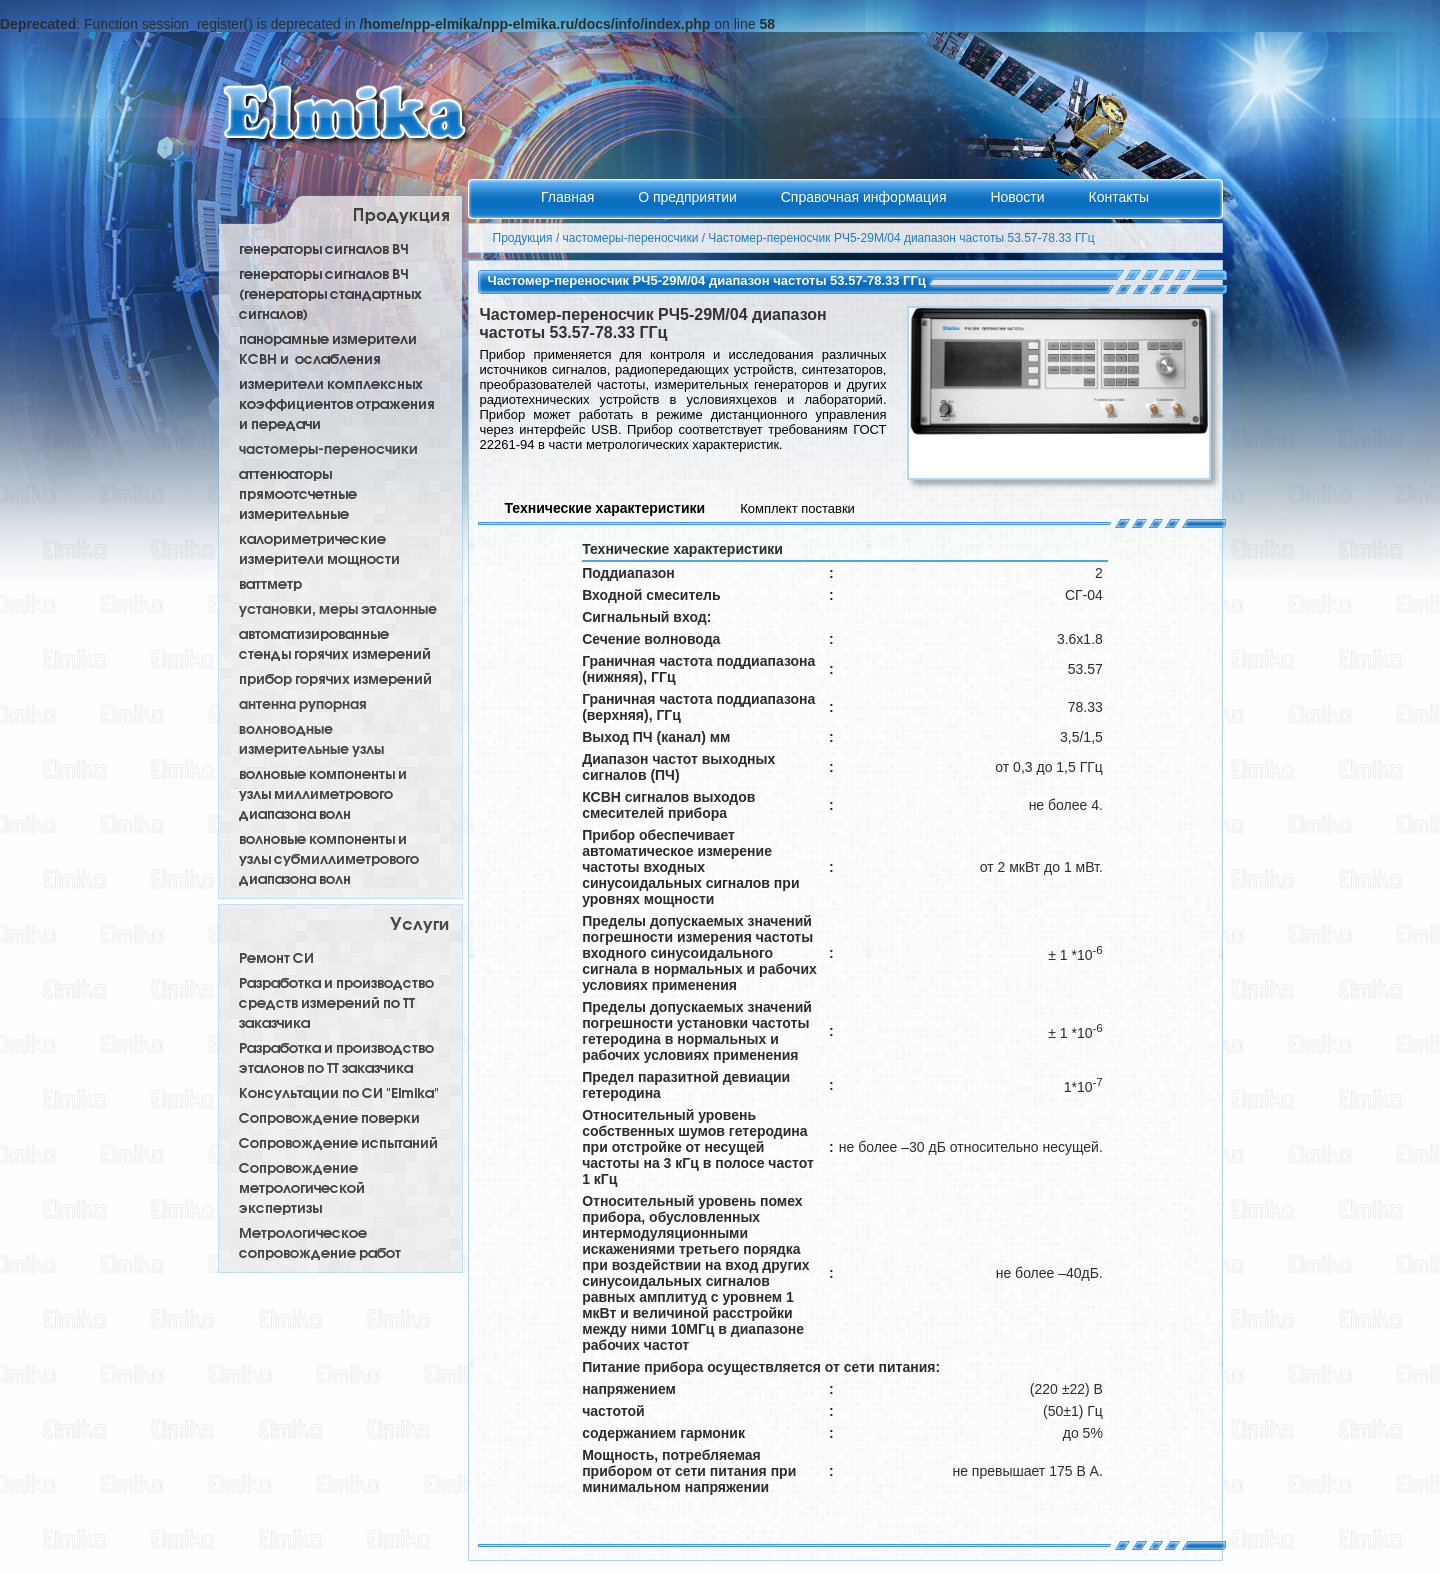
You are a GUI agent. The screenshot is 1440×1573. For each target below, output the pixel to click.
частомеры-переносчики (631, 238)
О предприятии (689, 197)
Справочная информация (866, 197)
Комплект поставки (797, 508)
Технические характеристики (605, 508)
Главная (569, 197)
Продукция (523, 238)
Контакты (1118, 197)
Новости (1019, 197)
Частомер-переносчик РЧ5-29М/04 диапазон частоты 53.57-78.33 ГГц (901, 238)
